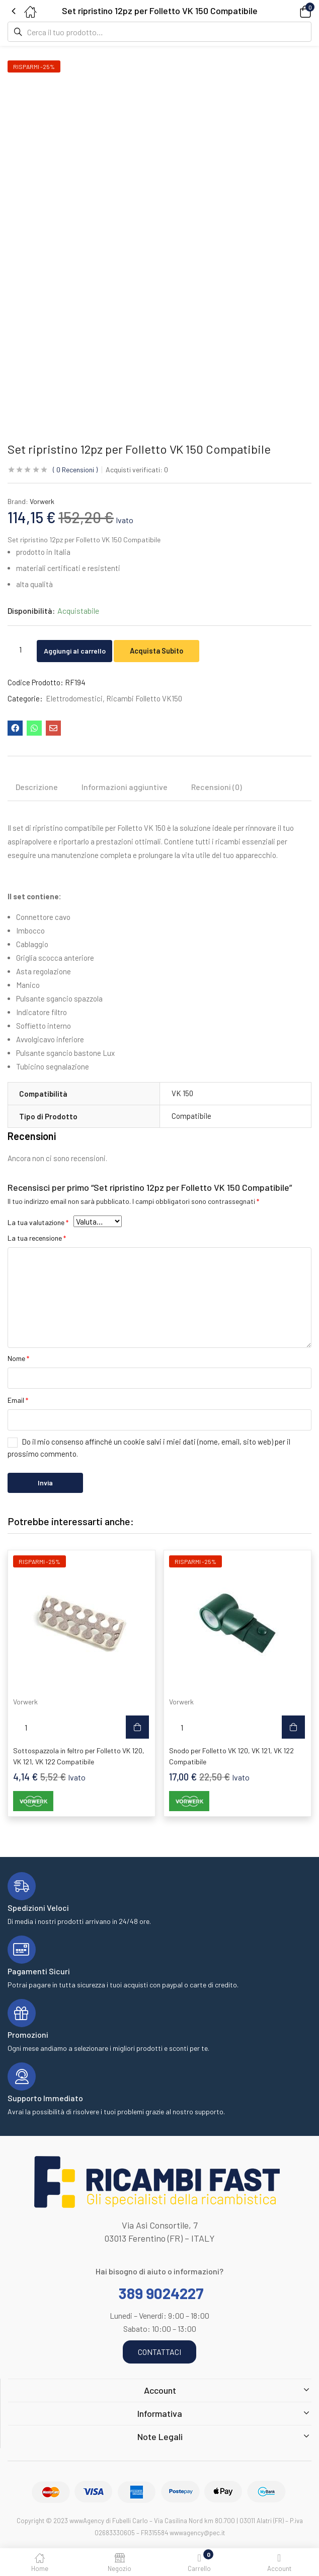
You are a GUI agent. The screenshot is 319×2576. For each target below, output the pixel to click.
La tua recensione (37, 1238)
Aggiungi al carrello (84, 650)
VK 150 (182, 1093)
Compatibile (191, 1115)
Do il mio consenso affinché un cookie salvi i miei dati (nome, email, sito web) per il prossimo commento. (149, 1447)
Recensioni (75, 469)
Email (18, 1400)
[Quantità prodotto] (20, 649)
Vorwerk (42, 501)
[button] (291, 11)
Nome (18, 1358)
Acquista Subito (176, 650)
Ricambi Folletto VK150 (144, 698)
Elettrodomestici (74, 698)
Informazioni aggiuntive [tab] (125, 787)
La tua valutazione (38, 1222)
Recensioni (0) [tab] (216, 787)
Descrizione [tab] (37, 787)
